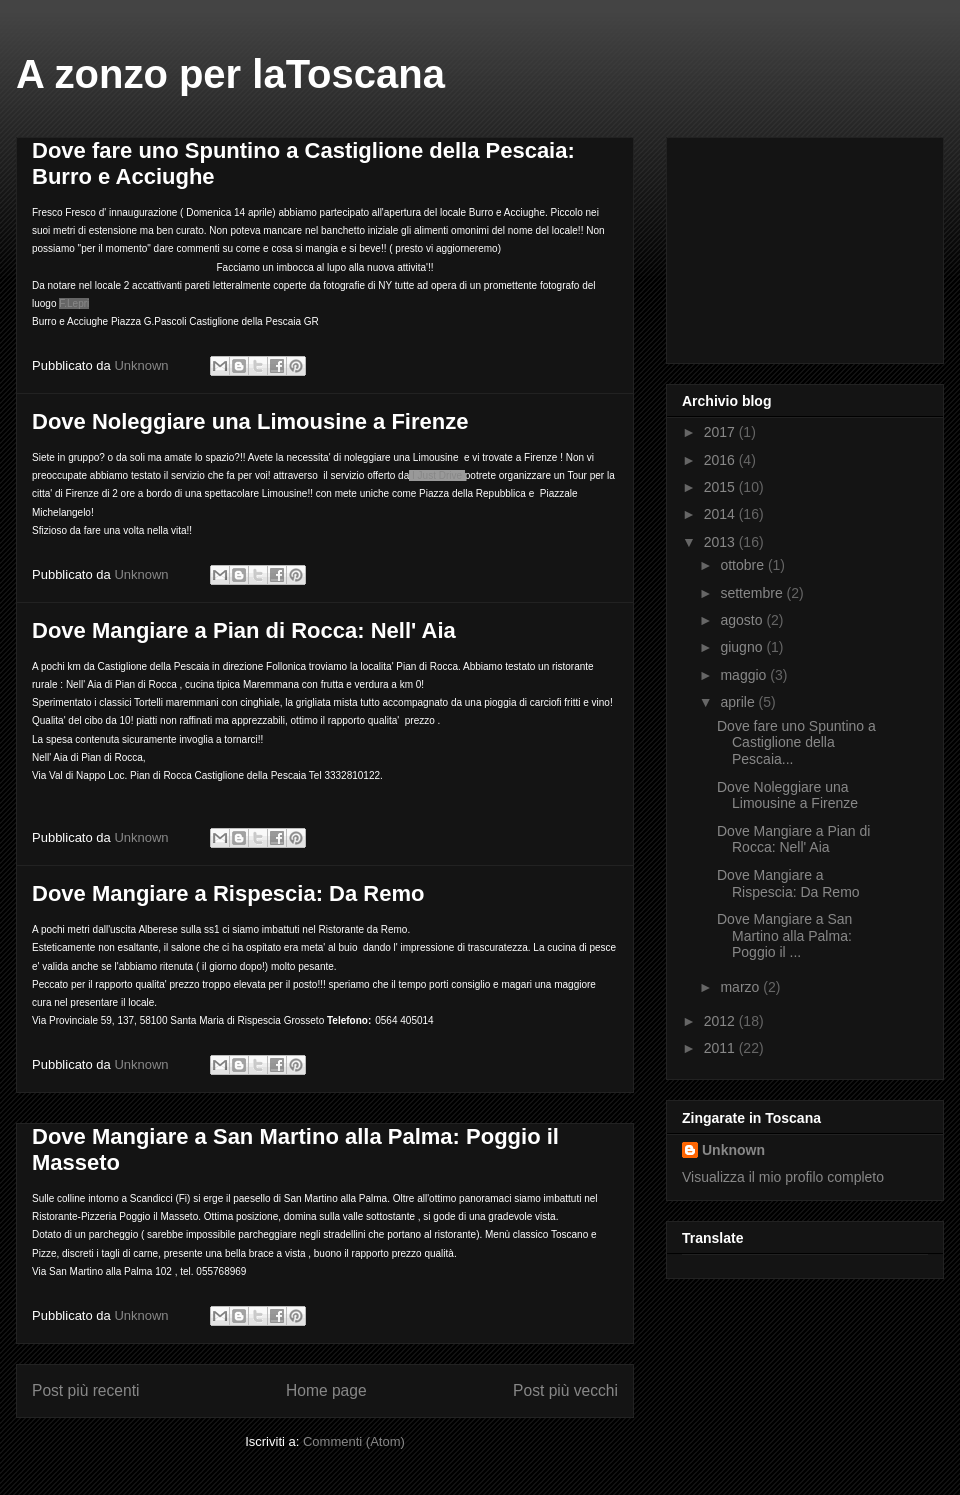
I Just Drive (437, 475)
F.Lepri (74, 303)
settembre (753, 593)
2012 (721, 1021)
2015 (721, 487)
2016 (721, 460)
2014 (721, 514)
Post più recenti (85, 1390)
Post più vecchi (565, 1390)
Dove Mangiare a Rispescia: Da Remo (228, 893)
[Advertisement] (782, 245)
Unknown (733, 1150)
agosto (743, 620)
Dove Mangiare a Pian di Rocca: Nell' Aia (244, 630)
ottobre (743, 565)
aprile (739, 702)
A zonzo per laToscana (230, 74)
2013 (721, 542)
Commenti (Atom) (354, 1441)
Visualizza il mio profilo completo (783, 1177)
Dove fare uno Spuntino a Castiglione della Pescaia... (796, 743)
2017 (721, 432)
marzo (741, 987)
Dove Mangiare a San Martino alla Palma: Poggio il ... (784, 936)
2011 (721, 1048)
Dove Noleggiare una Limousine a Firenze (250, 421)
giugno (743, 647)
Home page (326, 1390)
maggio (745, 675)
